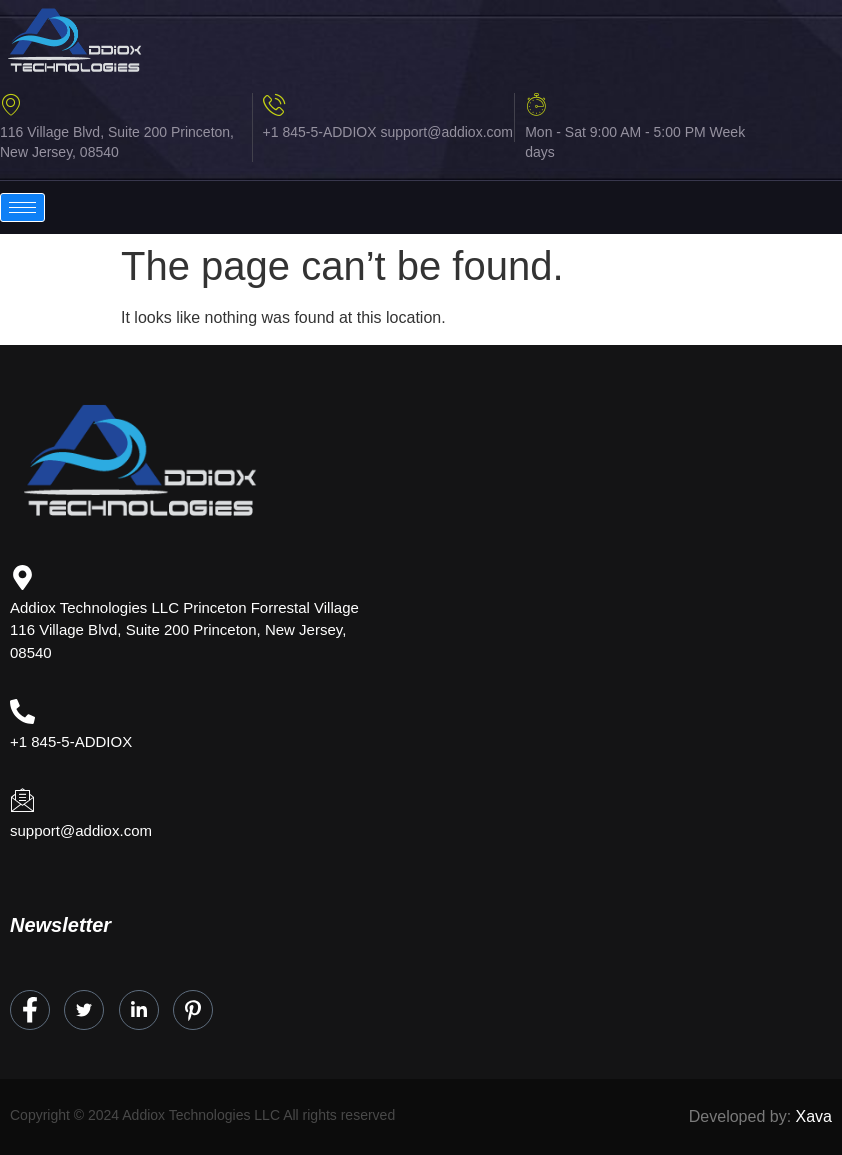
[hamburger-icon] (22, 207)
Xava (814, 1116)
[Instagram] (193, 1010)
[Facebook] (30, 1010)
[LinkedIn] (139, 1010)
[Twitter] (84, 1010)
